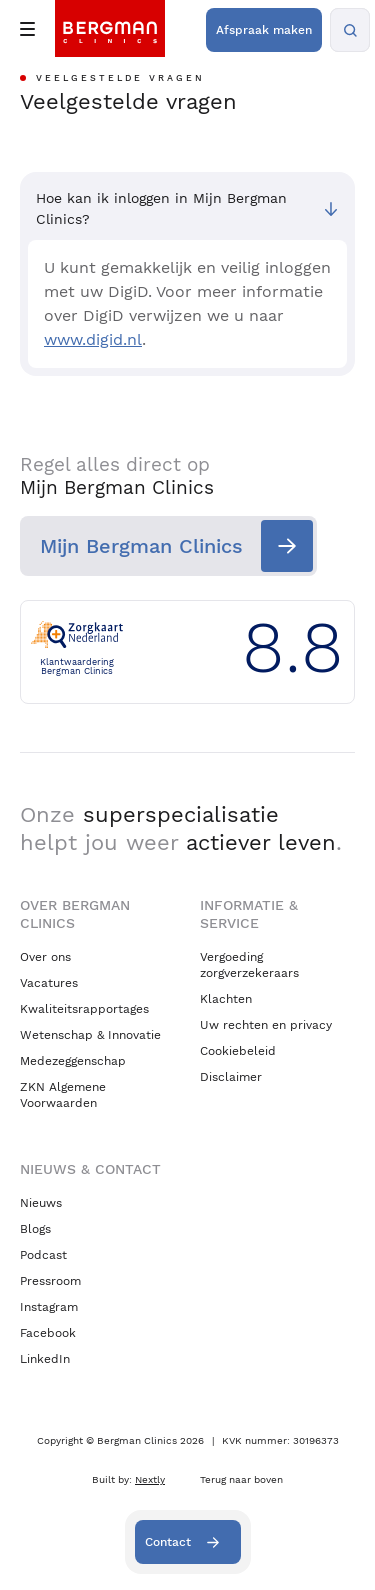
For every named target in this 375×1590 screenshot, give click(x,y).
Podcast (43, 1255)
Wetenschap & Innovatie (90, 1035)
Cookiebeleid (238, 1051)
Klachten (226, 999)
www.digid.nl (93, 339)
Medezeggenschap (73, 1061)
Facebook (48, 1333)
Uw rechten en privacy (266, 1025)
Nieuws (41, 1203)
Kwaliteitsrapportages (84, 1009)
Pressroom (50, 1281)
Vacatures (49, 983)
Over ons (45, 957)
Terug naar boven (241, 1479)
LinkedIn (45, 1359)
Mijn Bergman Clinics (141, 546)
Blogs (35, 1229)
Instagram (49, 1307)
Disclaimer (231, 1077)
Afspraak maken (264, 30)
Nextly (150, 1479)
